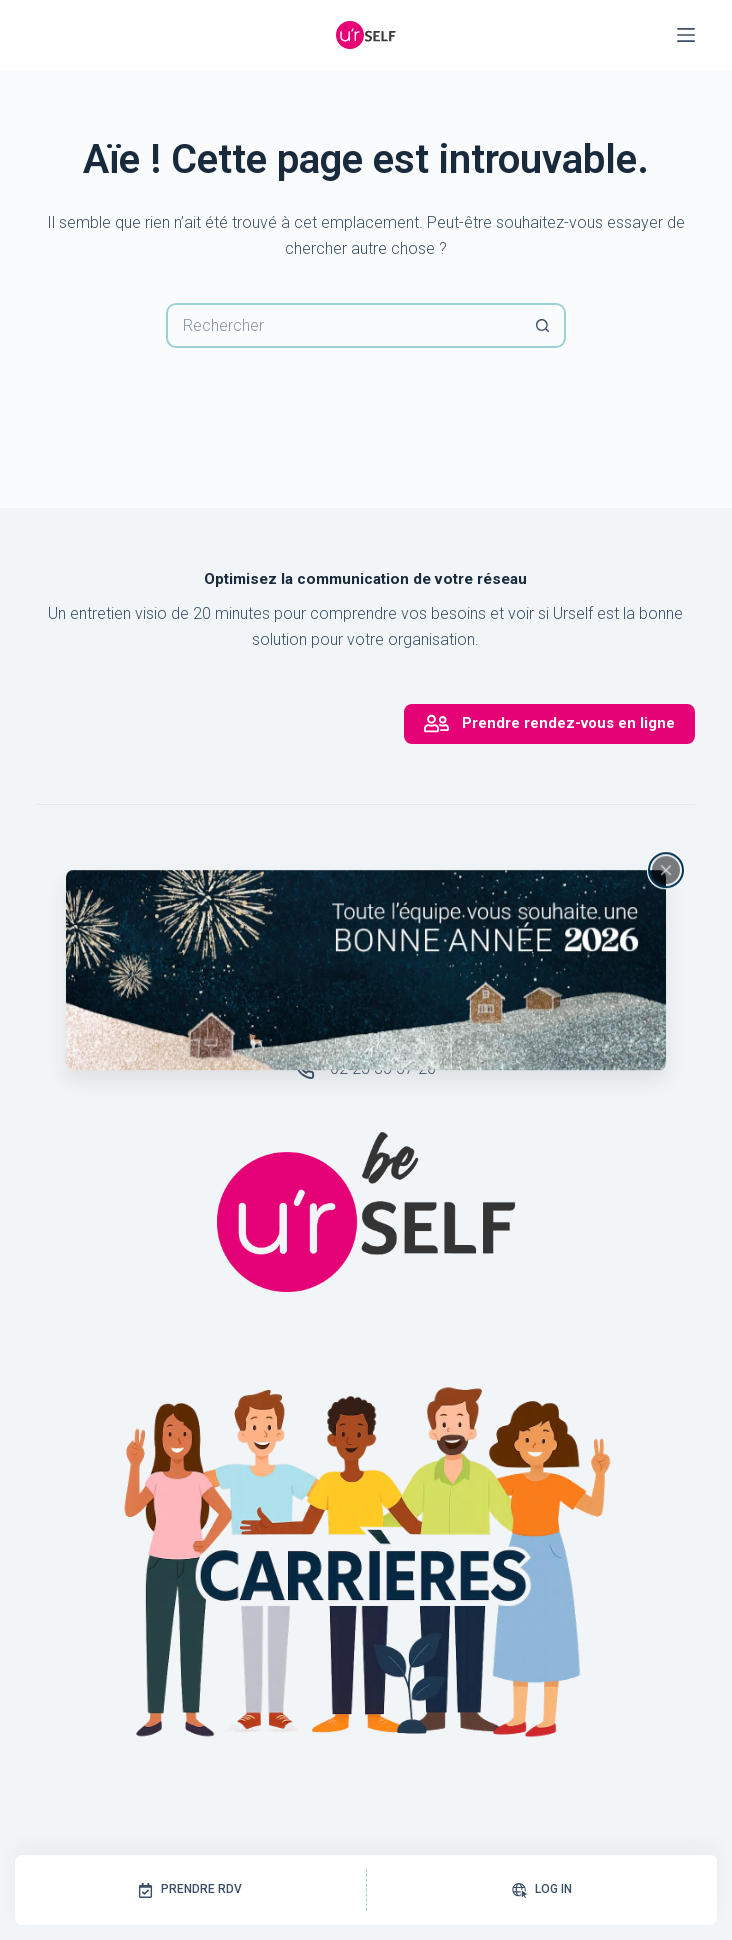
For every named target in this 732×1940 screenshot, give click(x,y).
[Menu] (686, 35)
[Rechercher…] (343, 325)
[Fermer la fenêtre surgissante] (666, 870)
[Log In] (542, 1890)
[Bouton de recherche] (543, 325)
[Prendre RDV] (190, 1890)
